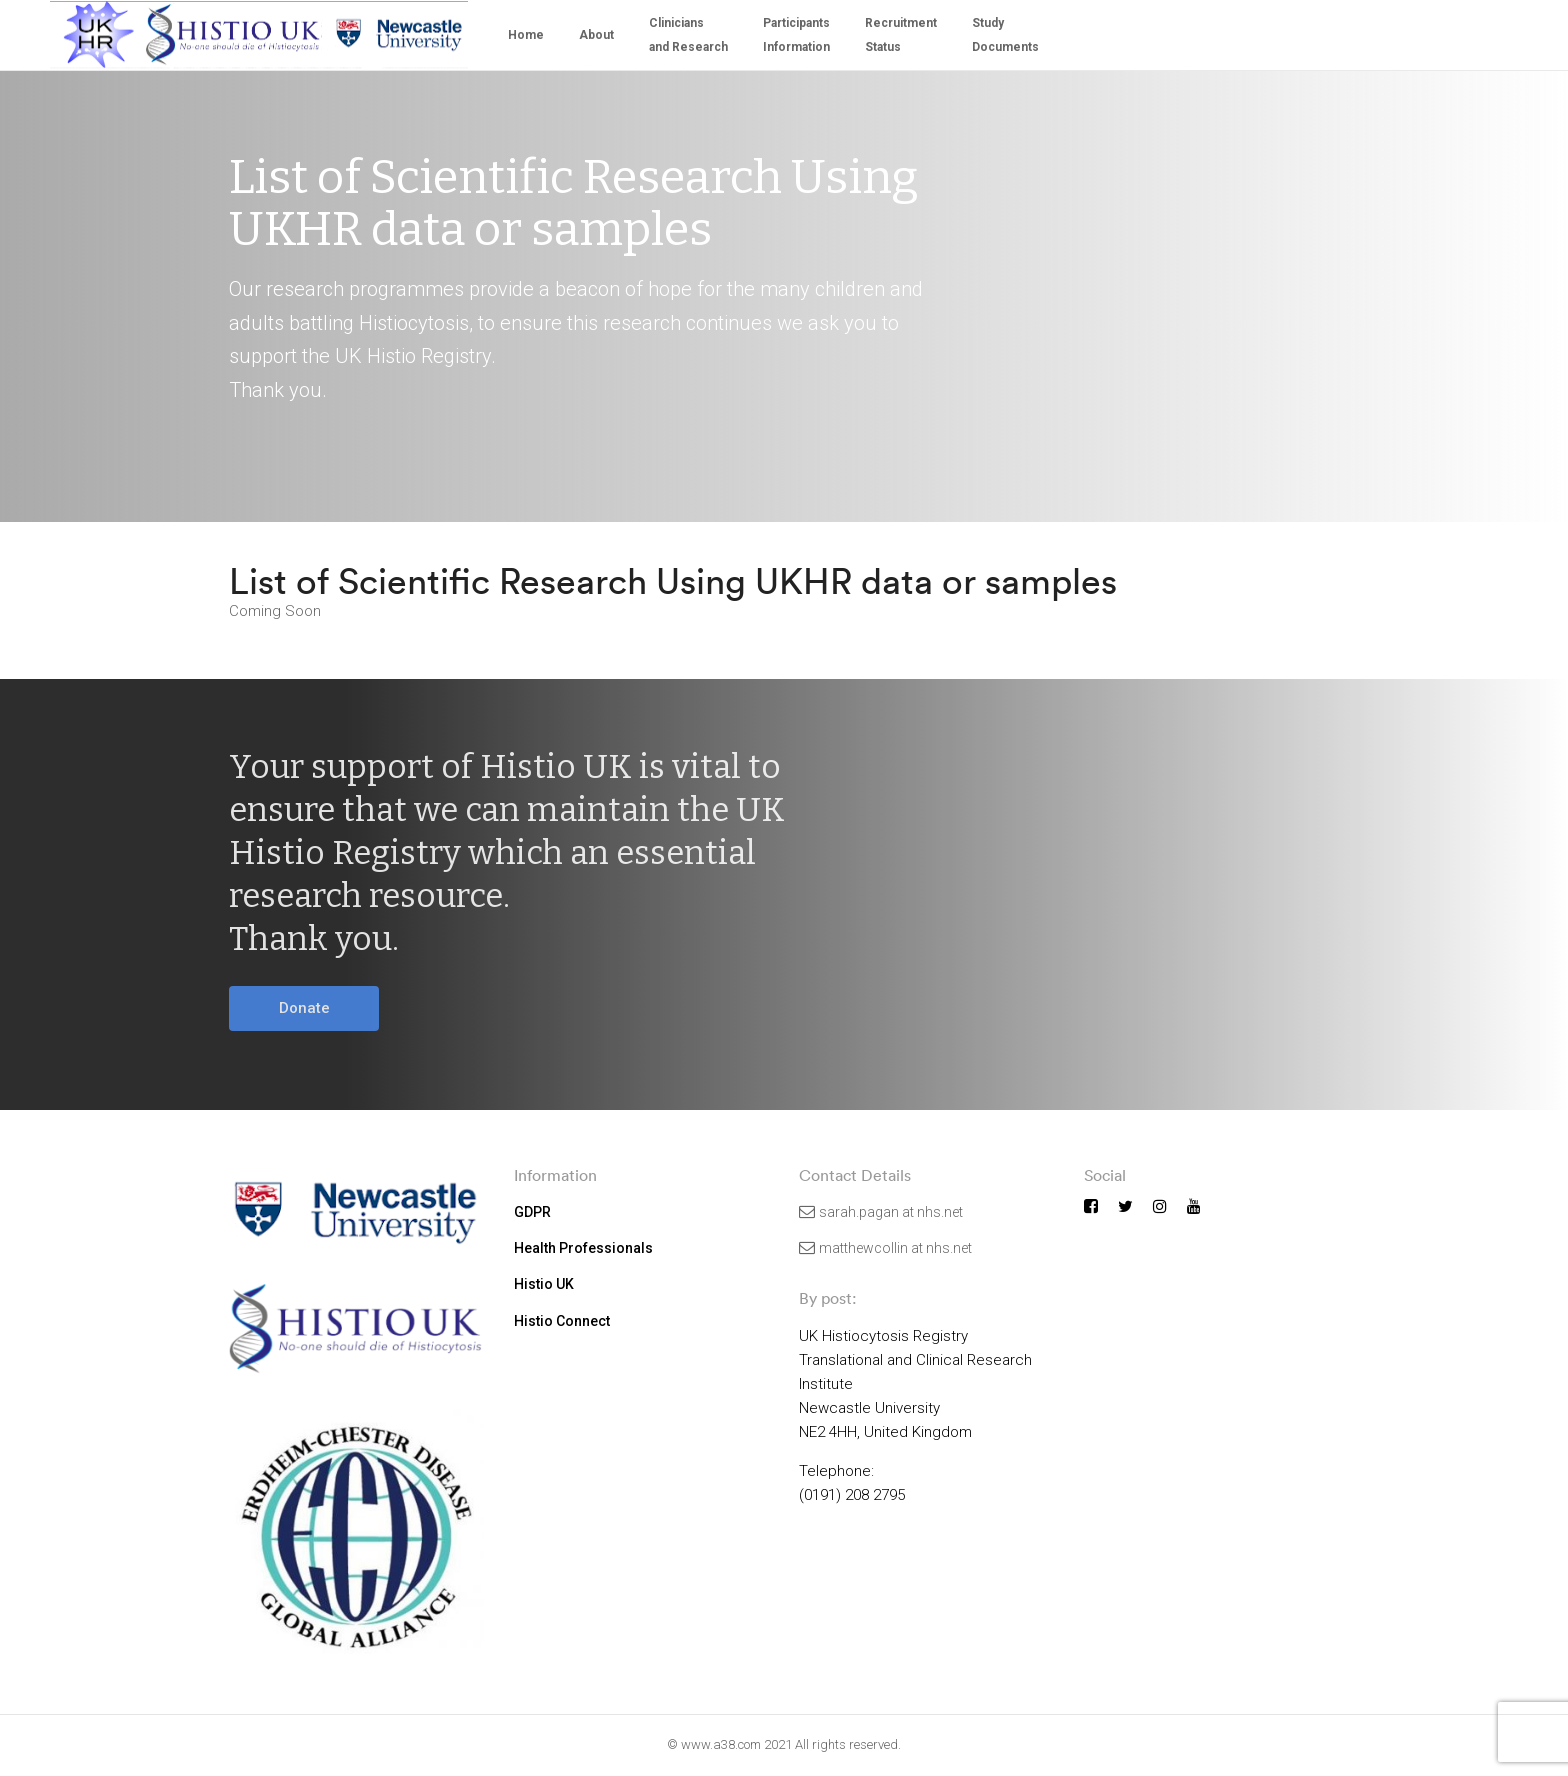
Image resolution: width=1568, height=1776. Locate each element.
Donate (304, 1008)
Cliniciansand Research (688, 35)
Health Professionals (583, 1248)
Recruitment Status (901, 35)
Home (526, 35)
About (596, 35)
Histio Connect (562, 1321)
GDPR (532, 1212)
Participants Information (796, 35)
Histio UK (544, 1284)
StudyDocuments (1005, 35)
